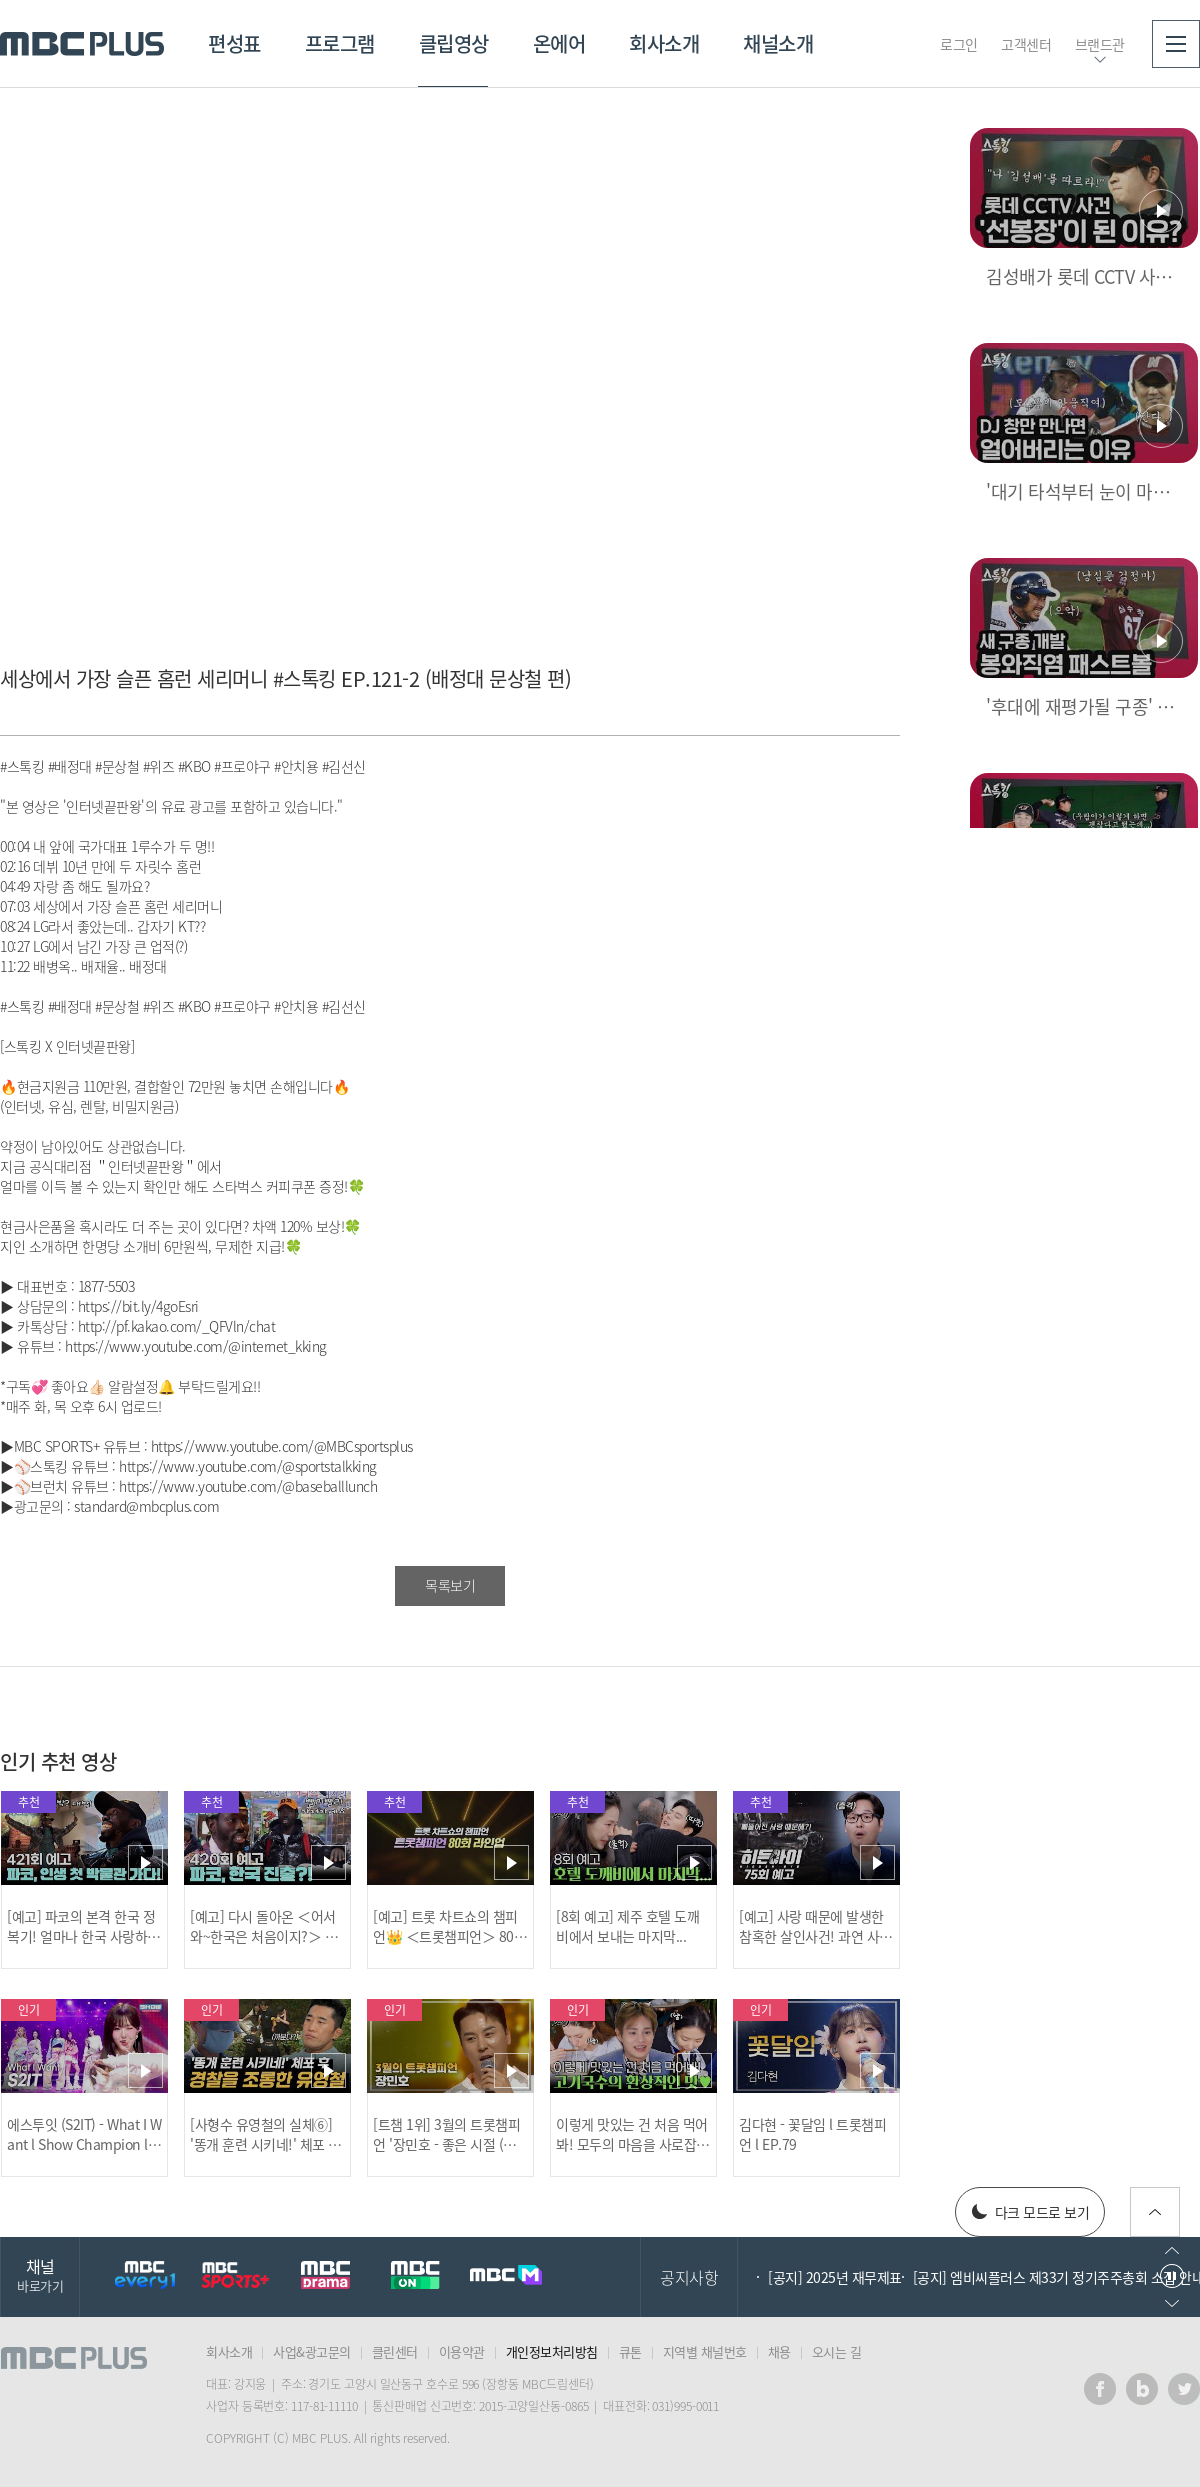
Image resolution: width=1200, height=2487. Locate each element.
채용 (779, 2351)
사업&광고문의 (312, 2351)
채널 (40, 2274)
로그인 (959, 44)
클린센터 (395, 2351)
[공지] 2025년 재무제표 (835, 2277)
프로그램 (340, 43)
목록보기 (450, 1585)
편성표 (234, 43)
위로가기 (1155, 2212)
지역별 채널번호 (705, 2351)
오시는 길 (837, 2351)
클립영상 (454, 43)
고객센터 (1026, 44)
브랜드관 (1100, 44)
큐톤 (630, 2351)
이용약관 (462, 2351)
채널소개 (778, 43)
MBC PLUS (82, 44)
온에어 (559, 43)
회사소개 (664, 43)
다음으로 (1172, 2303)
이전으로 (1172, 2250)
